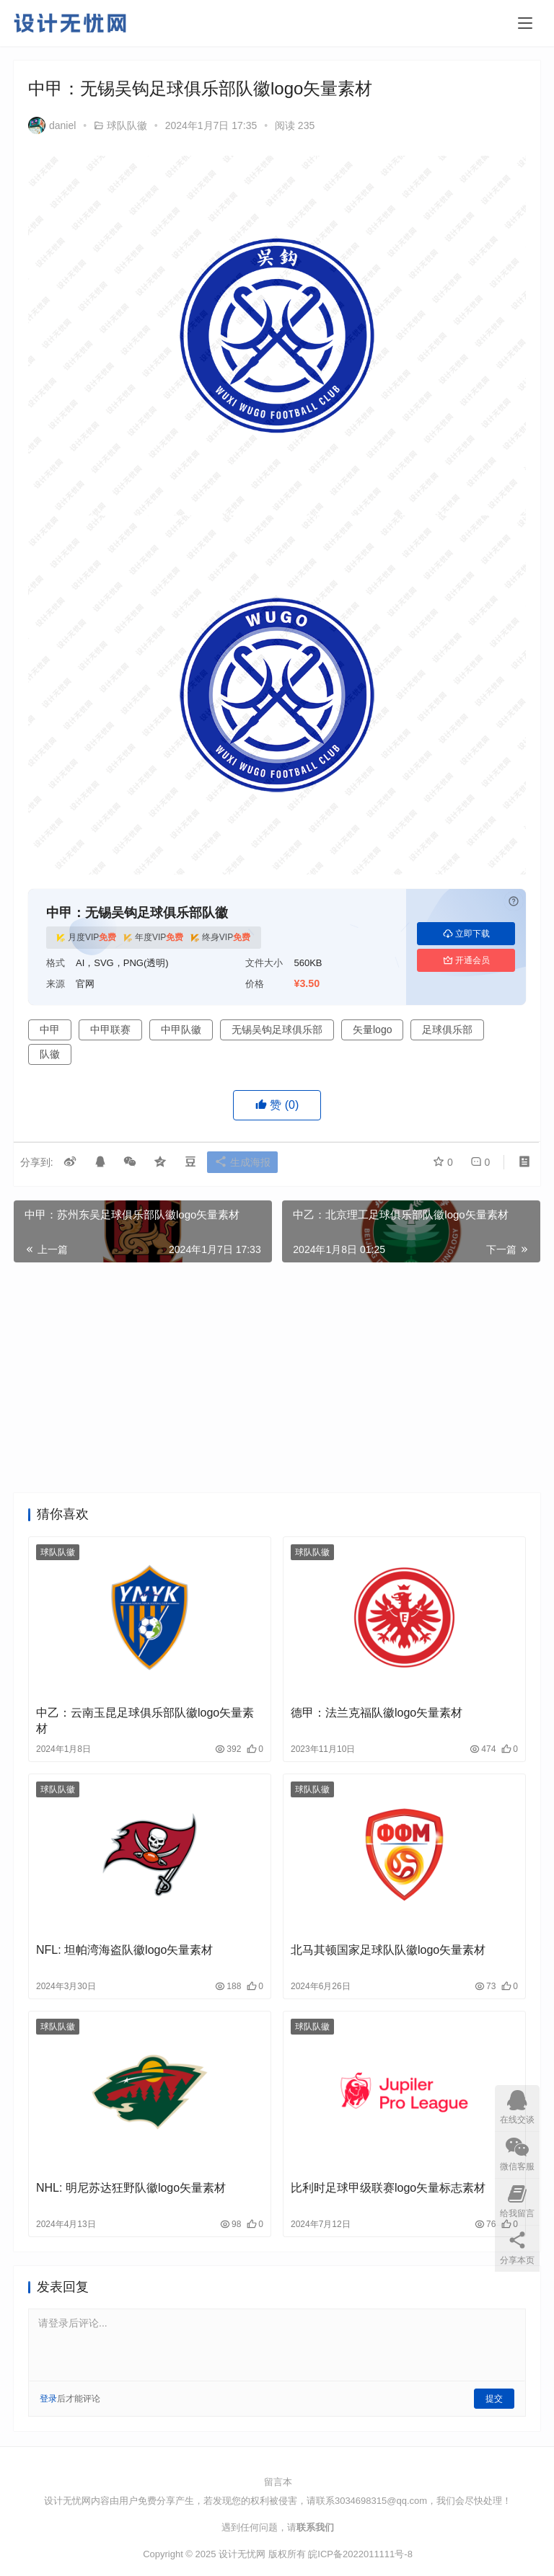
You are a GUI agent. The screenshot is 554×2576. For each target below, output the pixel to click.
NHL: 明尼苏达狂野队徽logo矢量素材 (131, 2188)
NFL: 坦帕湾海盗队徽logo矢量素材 (124, 1950)
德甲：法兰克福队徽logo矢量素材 (376, 1713)
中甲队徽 (181, 1029)
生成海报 (250, 1163)
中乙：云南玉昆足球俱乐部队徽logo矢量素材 (145, 1721)
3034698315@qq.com (381, 2500)
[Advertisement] (277, 1378)
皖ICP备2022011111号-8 (360, 2554)
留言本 (278, 2482)
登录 (48, 2399)
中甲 (50, 1029)
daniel (52, 125)
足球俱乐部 (447, 1029)
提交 (494, 2399)
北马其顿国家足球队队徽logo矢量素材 (388, 1950)
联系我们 (315, 2527)
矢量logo (372, 1029)
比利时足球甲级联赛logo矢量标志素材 (388, 2188)
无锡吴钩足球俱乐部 (277, 1029)
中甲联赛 (110, 1029)
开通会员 (466, 960)
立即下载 (466, 934)
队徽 (50, 1054)
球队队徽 (127, 125)
